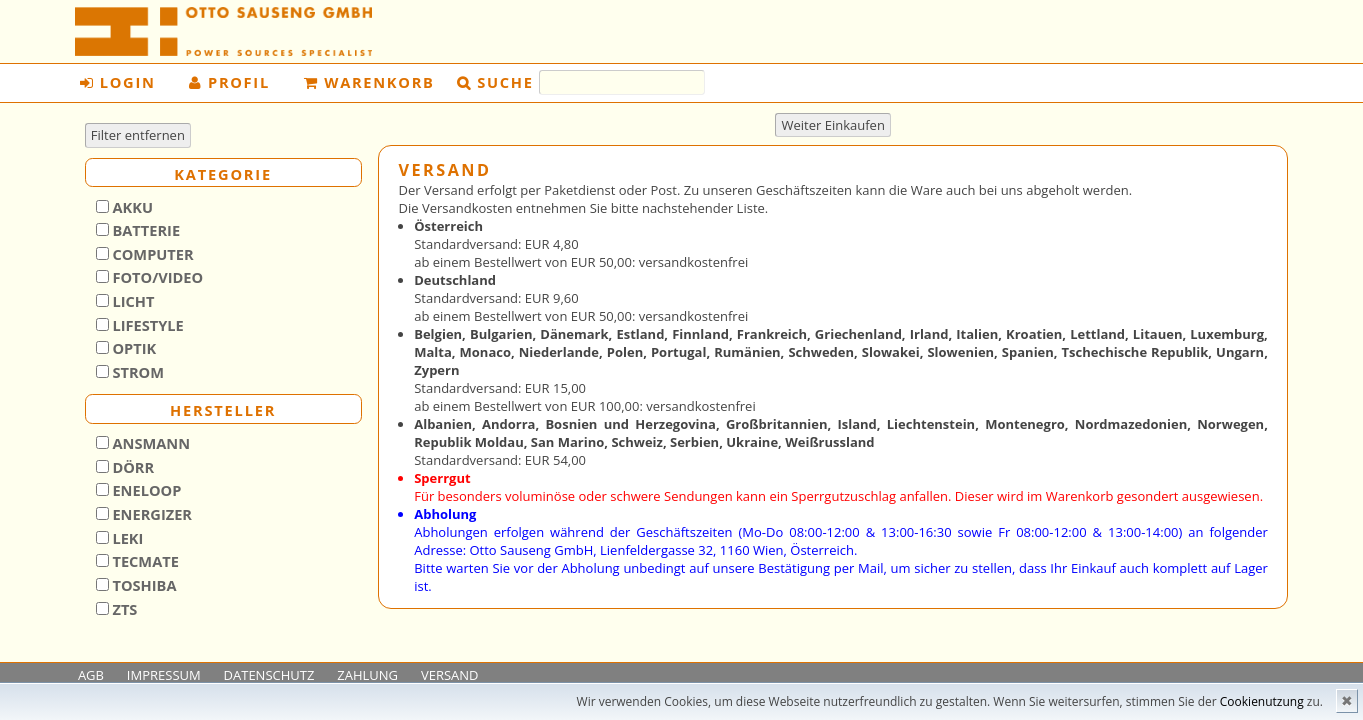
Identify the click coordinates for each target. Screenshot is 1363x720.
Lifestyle (146, 325)
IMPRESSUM (164, 675)
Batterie (144, 230)
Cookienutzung (1262, 701)
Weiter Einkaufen (833, 125)
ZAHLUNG (367, 675)
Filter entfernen (138, 135)
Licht (132, 301)
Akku (131, 207)
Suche (505, 82)
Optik (133, 348)
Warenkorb (369, 82)
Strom (136, 372)
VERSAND (450, 675)
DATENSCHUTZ (269, 675)
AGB (91, 675)
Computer (151, 254)
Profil (229, 82)
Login (117, 82)
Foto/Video (156, 277)
